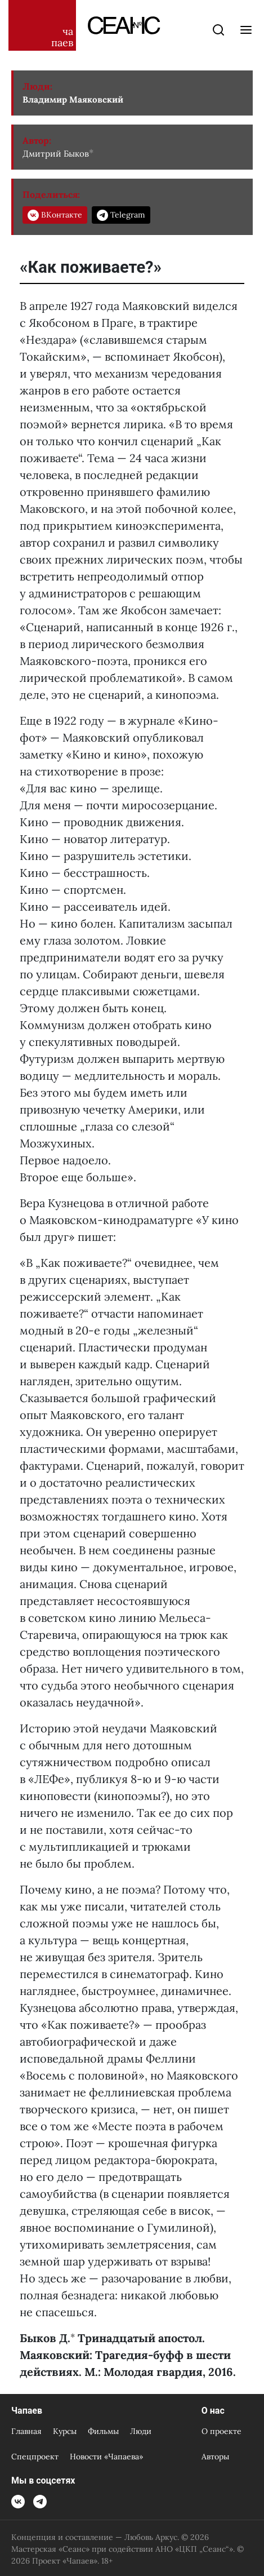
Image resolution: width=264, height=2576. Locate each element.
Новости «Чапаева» (106, 2456)
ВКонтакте (55, 215)
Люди (140, 2431)
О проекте (221, 2431)
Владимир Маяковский (73, 99)
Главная (26, 2431)
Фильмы (103, 2431)
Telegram (121, 215)
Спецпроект (35, 2456)
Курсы (65, 2431)
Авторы (215, 2456)
